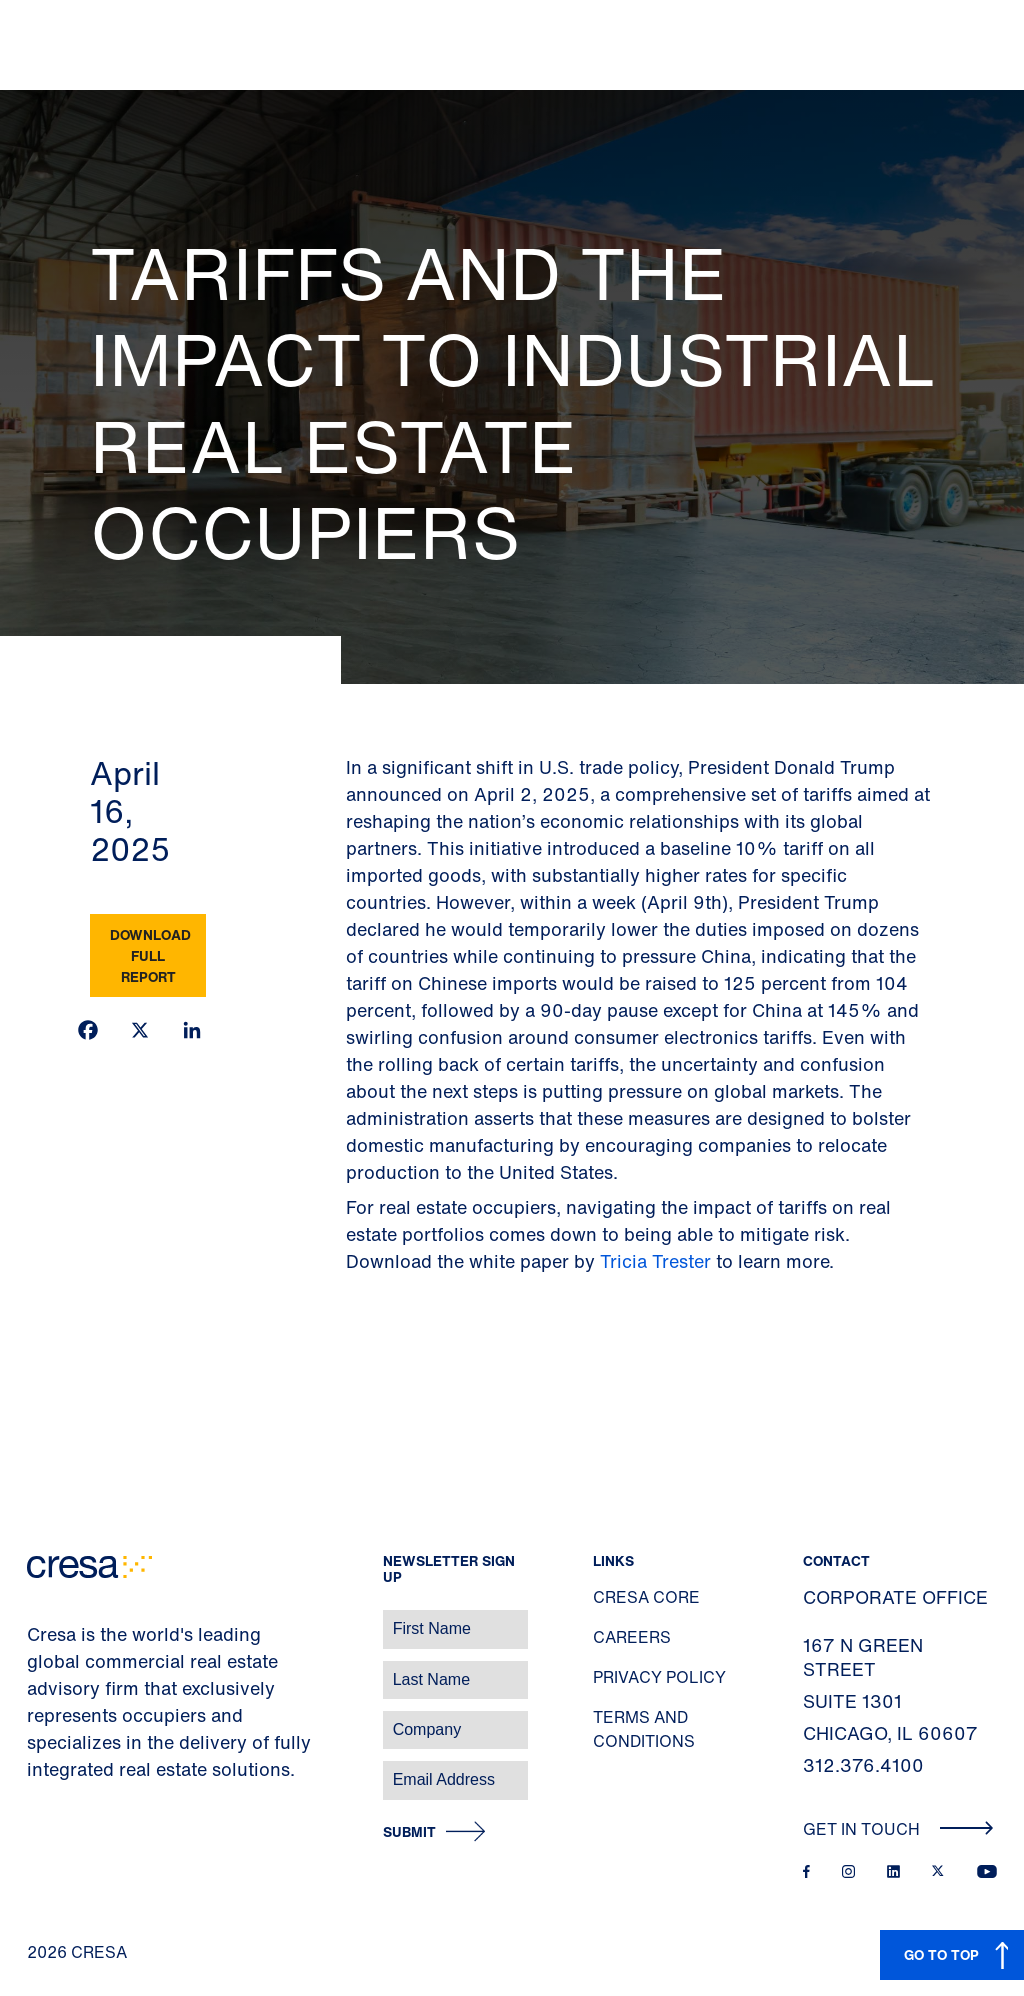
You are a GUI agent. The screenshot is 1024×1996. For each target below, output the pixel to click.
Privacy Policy (659, 1677)
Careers (632, 1637)
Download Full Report (150, 955)
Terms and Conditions (644, 1729)
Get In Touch (898, 1829)
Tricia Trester (655, 1261)
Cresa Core (646, 1597)
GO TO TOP (941, 1954)
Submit (409, 1832)
